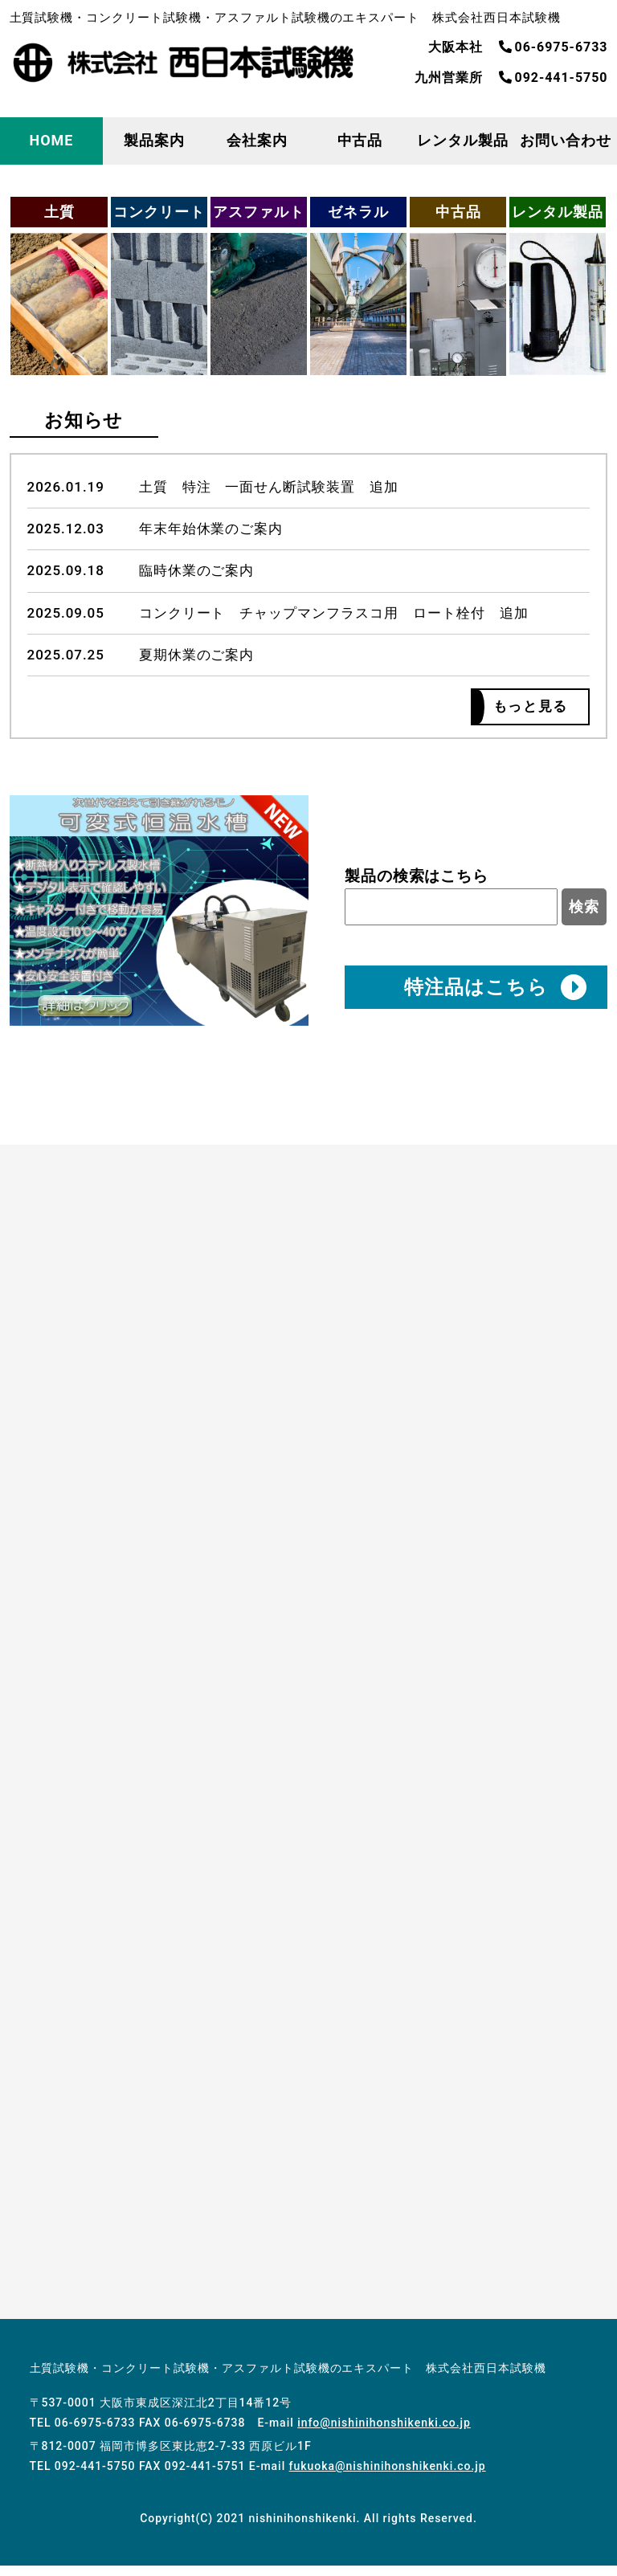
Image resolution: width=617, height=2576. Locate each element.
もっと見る (524, 709)
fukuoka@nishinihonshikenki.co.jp (387, 2476)
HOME (52, 140)
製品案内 (154, 140)
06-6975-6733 (553, 47)
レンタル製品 (463, 140)
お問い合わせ (565, 140)
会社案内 (257, 140)
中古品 (360, 140)
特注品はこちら (494, 993)
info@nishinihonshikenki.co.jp (384, 2433)
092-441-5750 (553, 77)
